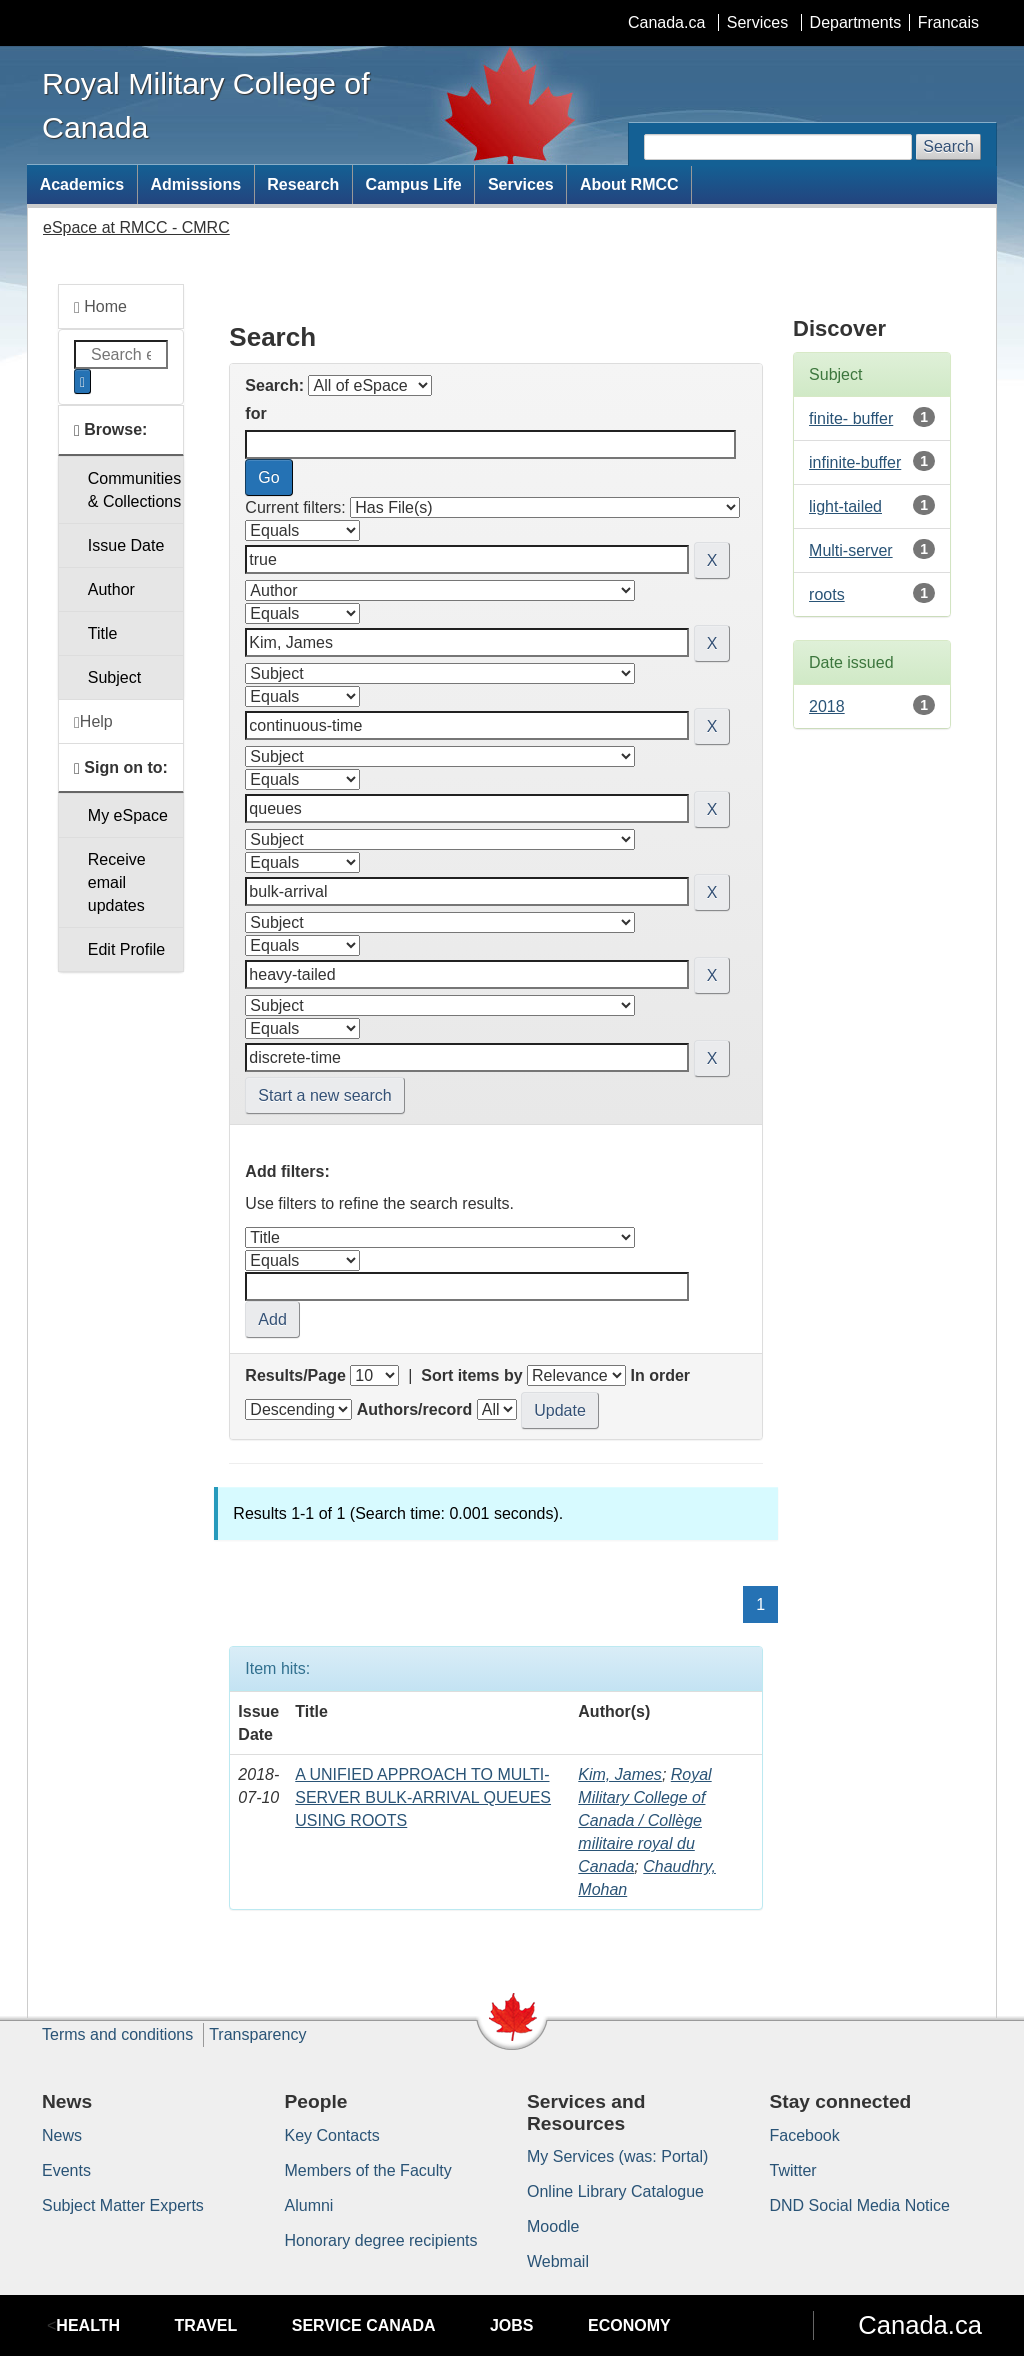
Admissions (195, 184)
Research (303, 184)
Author (111, 589)
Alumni (309, 2205)
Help (93, 722)
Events (66, 2170)
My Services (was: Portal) (617, 2156)
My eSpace (128, 815)
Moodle (553, 2226)
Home (100, 307)
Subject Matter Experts (123, 2205)
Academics (82, 184)
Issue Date (126, 545)
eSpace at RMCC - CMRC (136, 227)
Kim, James (620, 1774)
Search (948, 146)
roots (827, 594)
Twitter (793, 2170)
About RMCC (629, 184)
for (255, 413)
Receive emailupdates (117, 882)
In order (660, 1375)
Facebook (805, 2135)
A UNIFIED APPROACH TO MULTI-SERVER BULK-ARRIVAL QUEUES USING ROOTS (423, 1797)
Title (103, 633)
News (62, 2135)
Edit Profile (126, 949)
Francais (948, 22)
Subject (114, 677)
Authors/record (415, 1409)
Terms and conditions (117, 2034)
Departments (856, 22)
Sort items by (471, 1375)
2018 (827, 706)
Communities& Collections (134, 490)
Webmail (558, 2261)
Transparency (257, 2034)
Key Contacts (332, 2135)
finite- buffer (851, 418)
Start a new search (324, 1095)
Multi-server (851, 550)
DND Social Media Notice (860, 2205)
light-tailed (845, 506)
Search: (274, 385)
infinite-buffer (855, 462)
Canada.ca (666, 22)
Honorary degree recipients (381, 2240)
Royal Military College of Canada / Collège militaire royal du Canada (644, 1820)
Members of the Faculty (368, 2170)
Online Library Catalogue (615, 2191)
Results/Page (295, 1375)
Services (757, 22)
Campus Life (414, 184)
